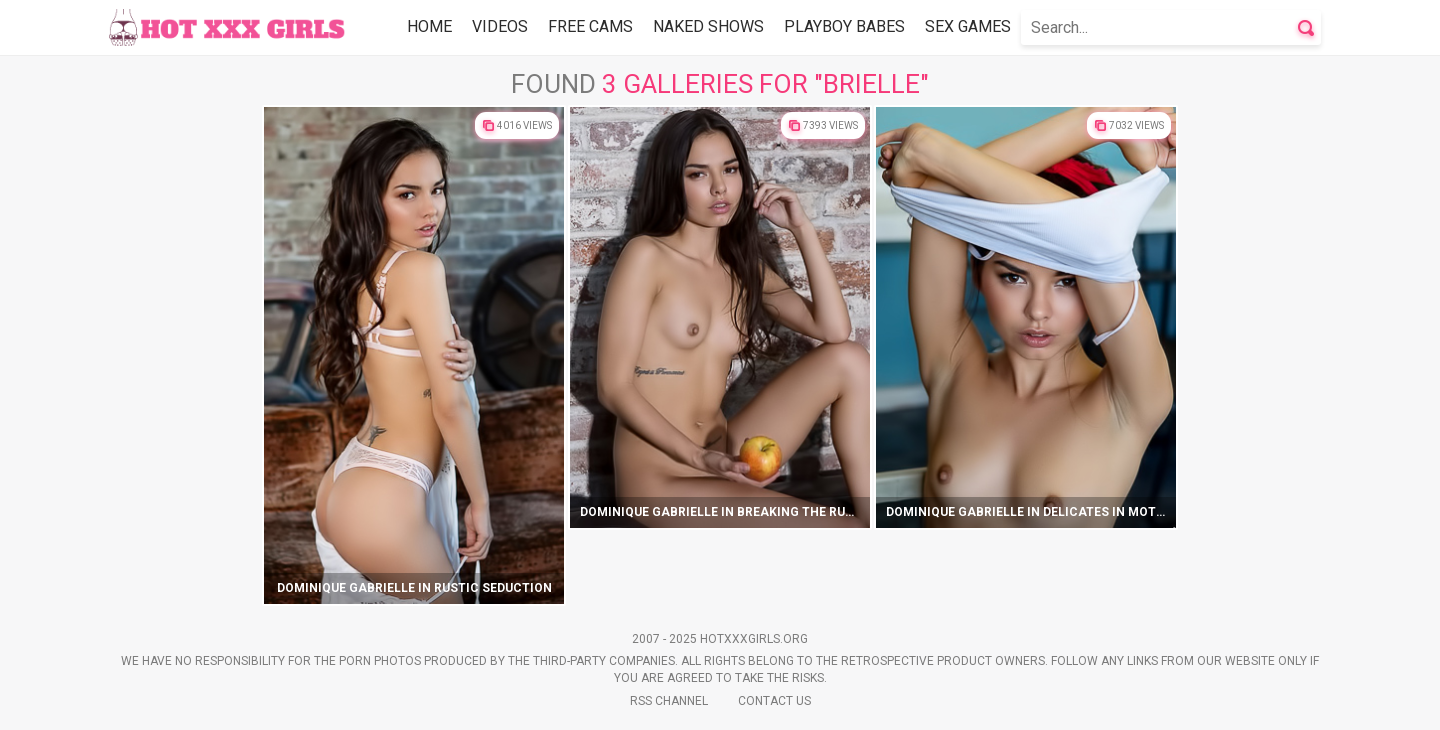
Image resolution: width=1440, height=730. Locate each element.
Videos (500, 26)
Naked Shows (708, 26)
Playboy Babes (844, 26)
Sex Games (968, 26)
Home (429, 26)
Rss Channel (669, 701)
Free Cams (590, 26)
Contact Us (774, 701)
